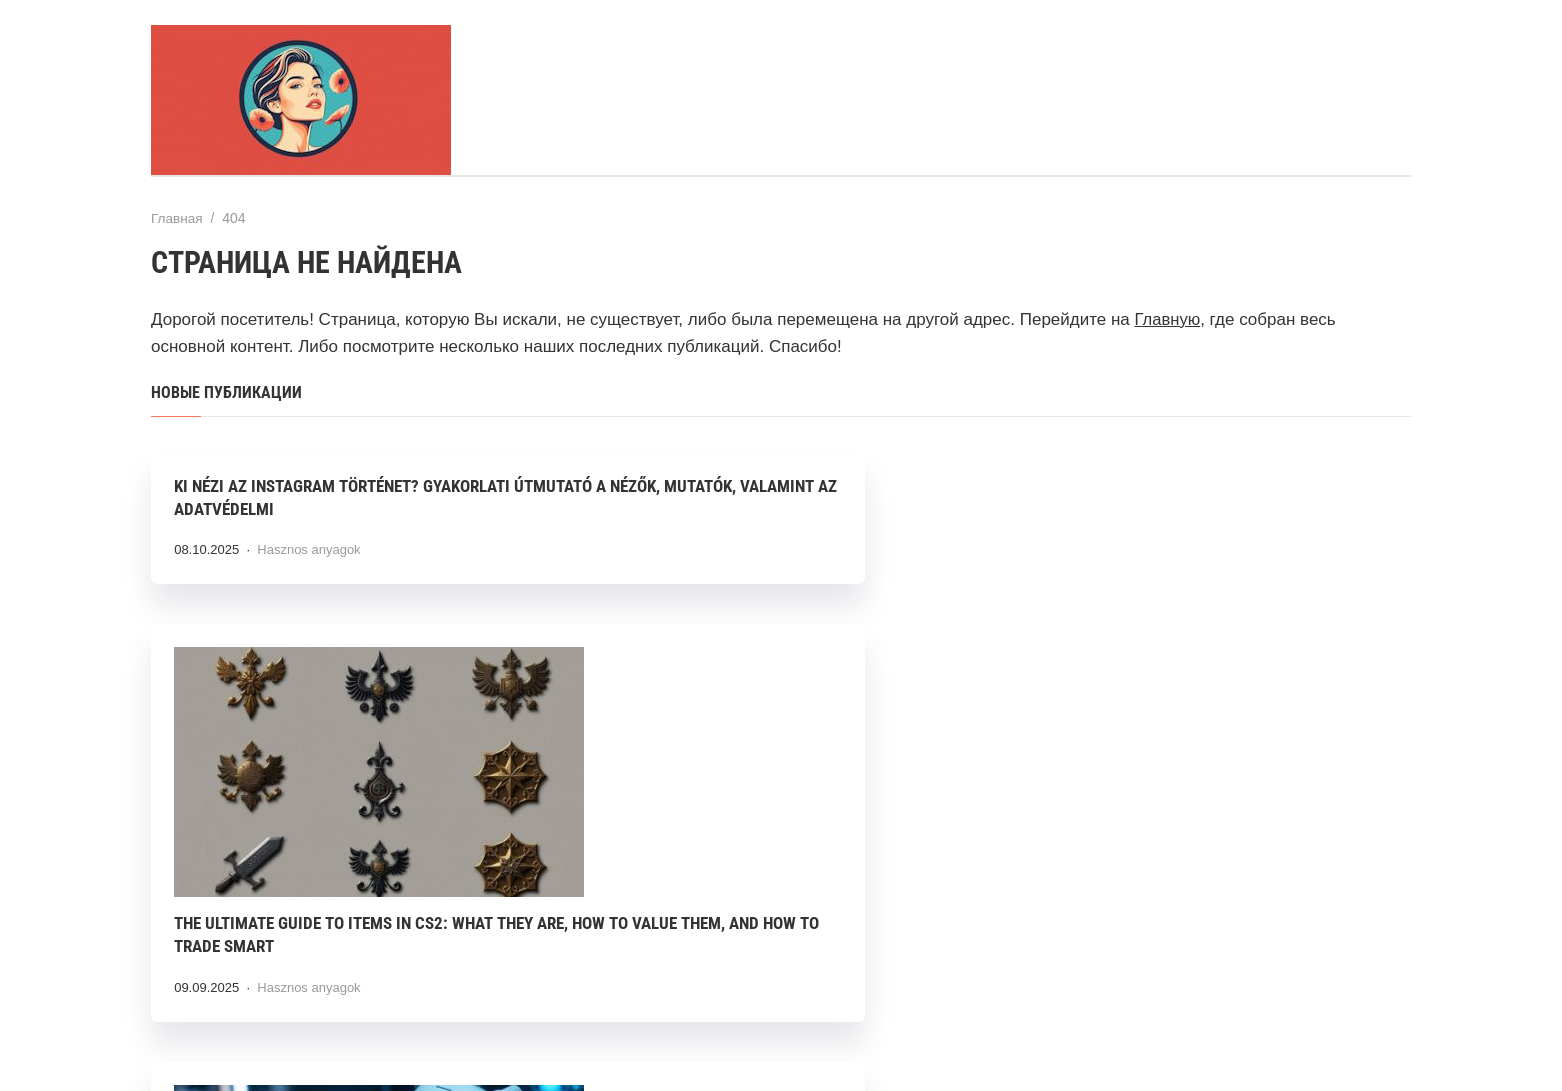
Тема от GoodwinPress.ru (781, 1030)
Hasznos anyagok (310, 572)
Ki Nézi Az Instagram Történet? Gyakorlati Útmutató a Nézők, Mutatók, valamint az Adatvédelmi (344, 509)
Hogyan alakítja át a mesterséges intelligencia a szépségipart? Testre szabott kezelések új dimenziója (1187, 735)
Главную (1168, 318)
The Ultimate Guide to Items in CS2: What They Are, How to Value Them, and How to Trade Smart (770, 735)
